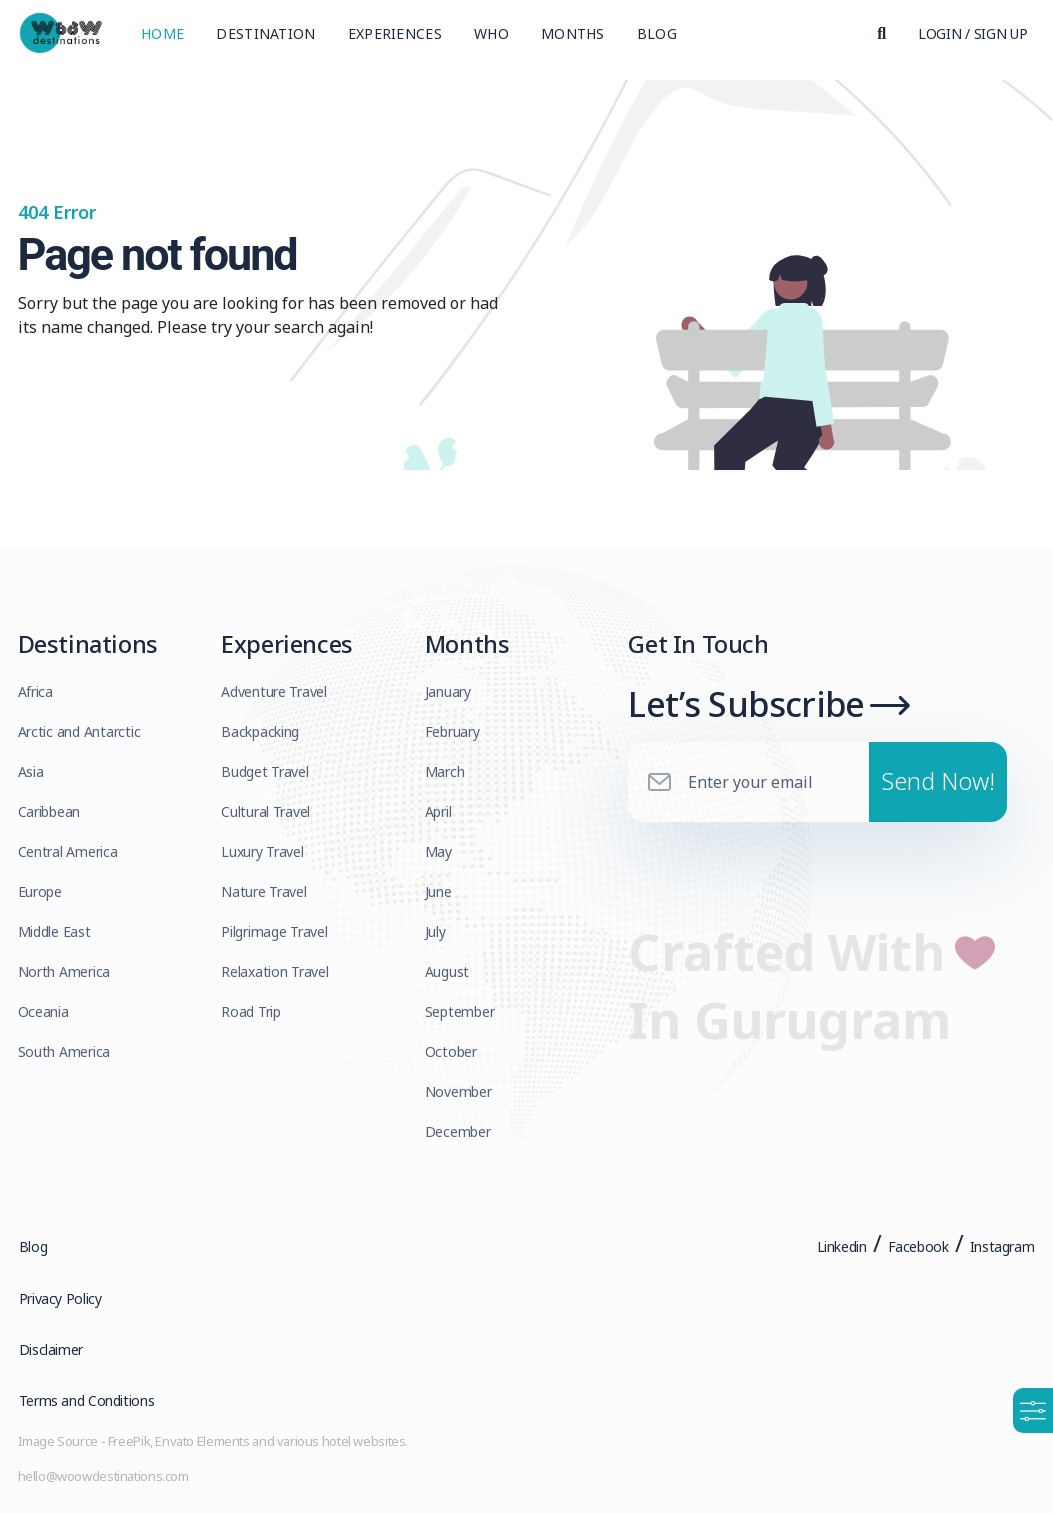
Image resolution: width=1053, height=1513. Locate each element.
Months (573, 34)
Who (491, 34)
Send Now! (938, 787)
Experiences (395, 34)
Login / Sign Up (973, 34)
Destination (265, 34)
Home (162, 34)
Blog (657, 34)
